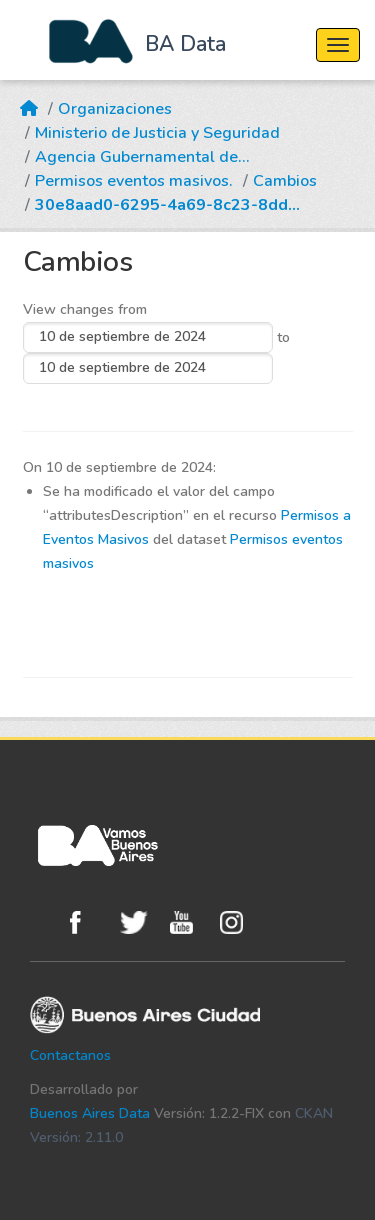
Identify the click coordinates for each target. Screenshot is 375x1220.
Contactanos (70, 1055)
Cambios (285, 181)
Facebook (90, 922)
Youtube (190, 922)
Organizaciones (115, 109)
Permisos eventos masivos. (134, 181)
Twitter (140, 922)
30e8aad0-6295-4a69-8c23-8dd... (167, 205)
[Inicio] (29, 97)
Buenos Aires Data (90, 1113)
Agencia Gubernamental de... (142, 157)
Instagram (240, 922)
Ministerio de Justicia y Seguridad (157, 133)
